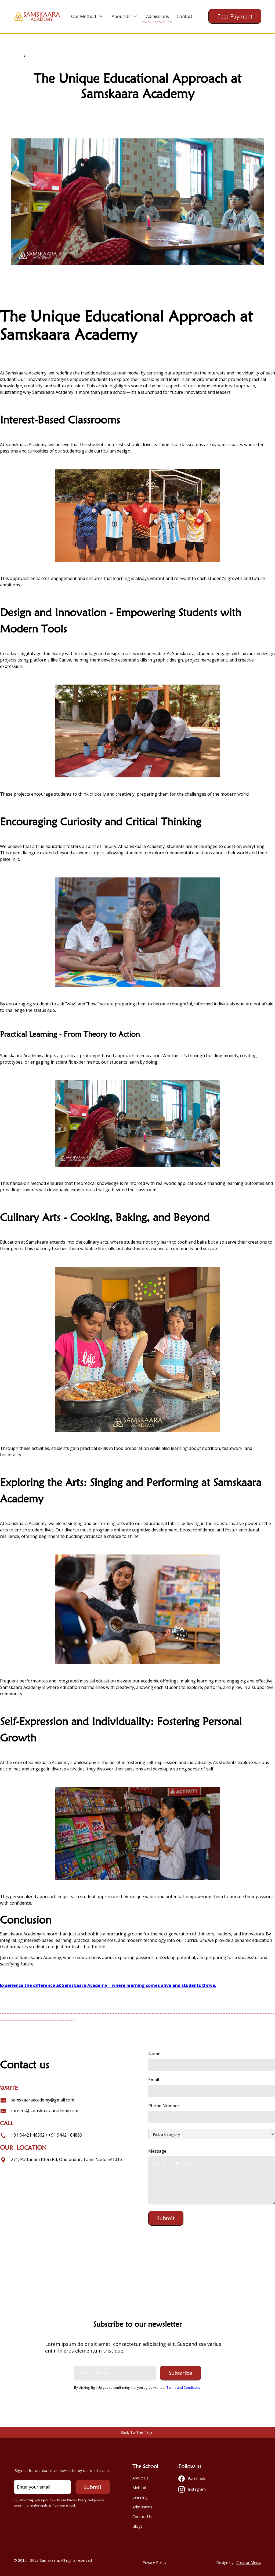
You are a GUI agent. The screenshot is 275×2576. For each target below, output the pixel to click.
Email (153, 2080)
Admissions (157, 16)
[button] (86, 16)
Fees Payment (234, 16)
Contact (184, 16)
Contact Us (142, 2516)
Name (154, 2054)
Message (157, 2151)
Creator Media (248, 2562)
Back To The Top (136, 2432)
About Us (140, 2478)
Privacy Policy (154, 2562)
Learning (139, 2497)
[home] (37, 16)
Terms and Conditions (183, 2387)
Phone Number (163, 2106)
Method (139, 2487)
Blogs (137, 2526)
